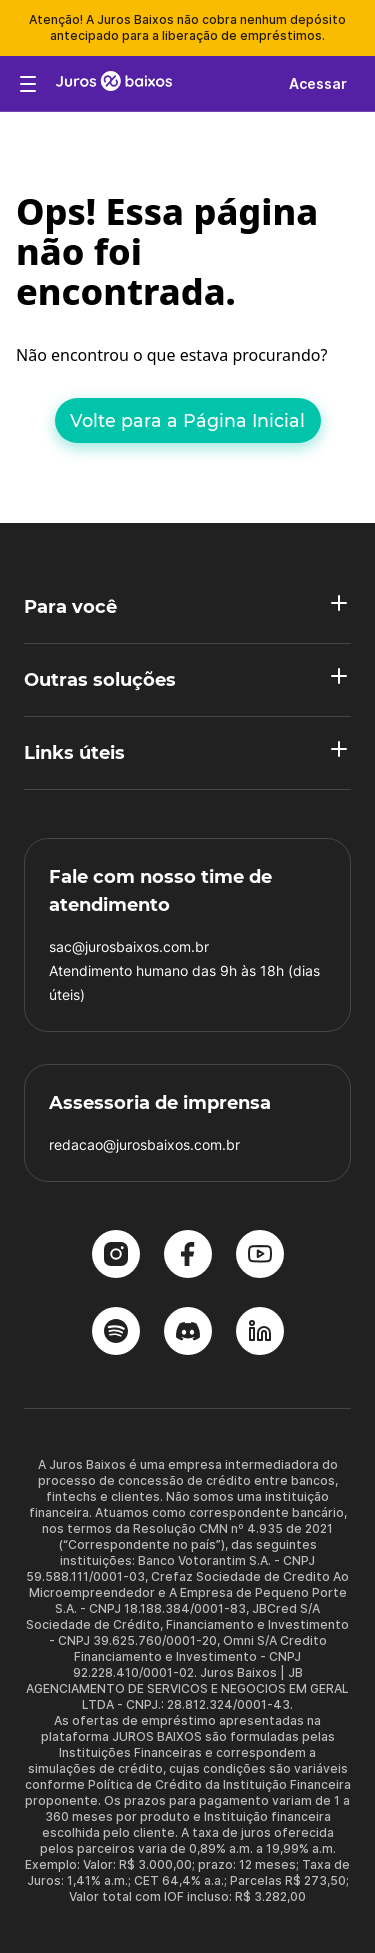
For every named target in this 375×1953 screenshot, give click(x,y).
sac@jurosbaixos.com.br (129, 946)
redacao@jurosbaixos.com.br (144, 1144)
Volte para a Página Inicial (187, 420)
